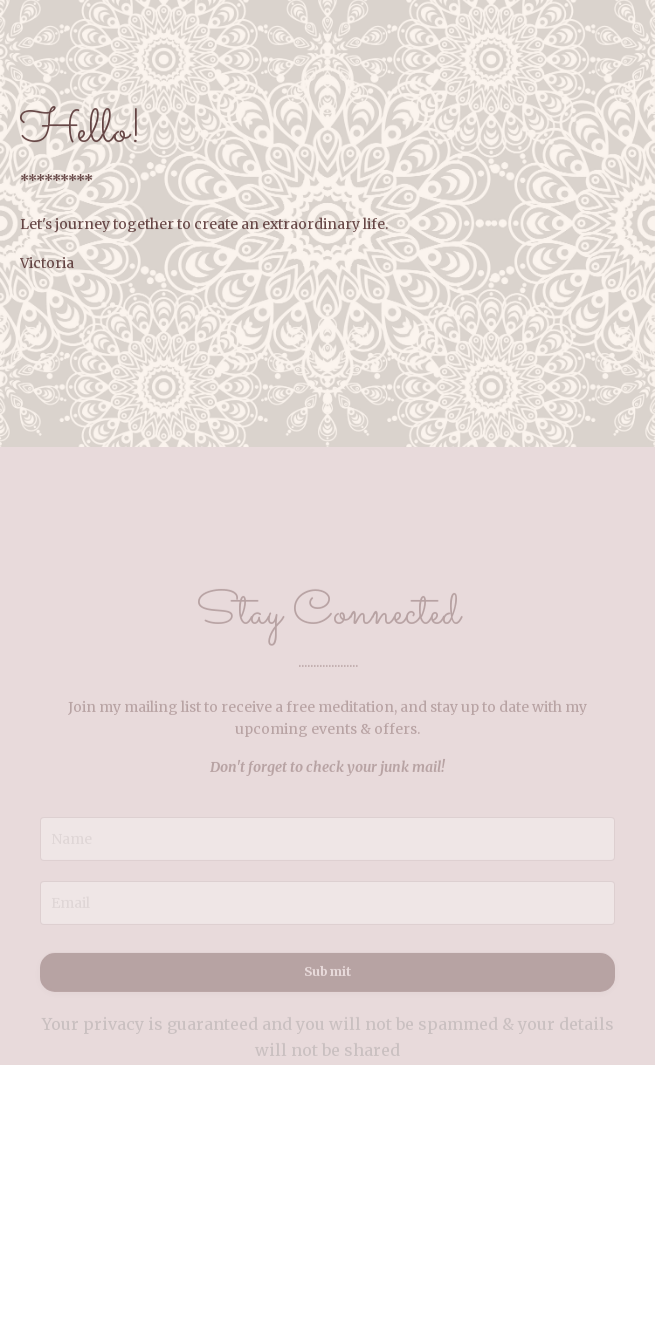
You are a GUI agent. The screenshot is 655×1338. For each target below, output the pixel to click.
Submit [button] (328, 981)
